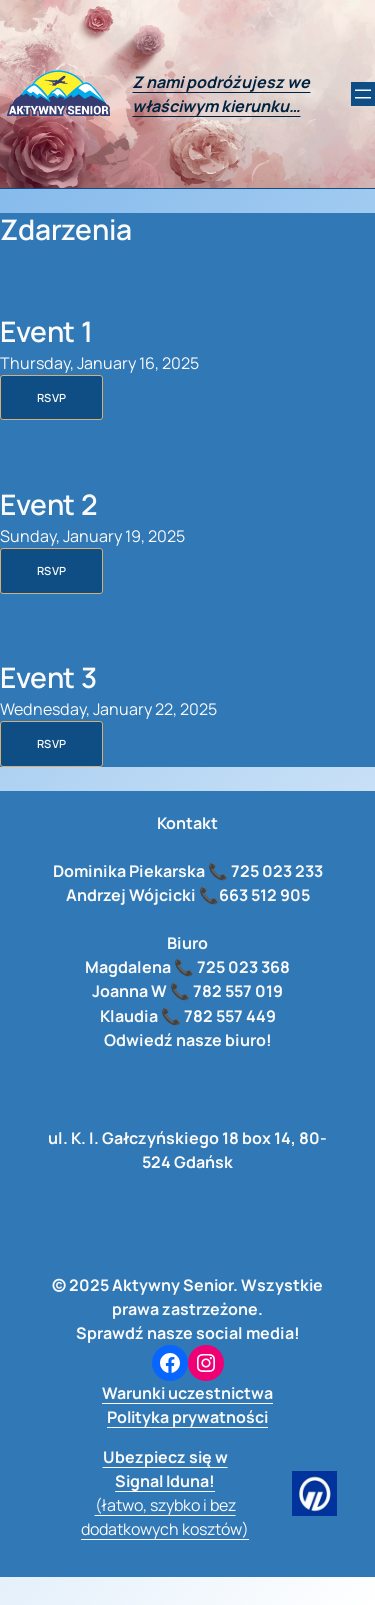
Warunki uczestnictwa (187, 1393)
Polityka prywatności (187, 1417)
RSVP (51, 397)
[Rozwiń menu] (363, 94)
